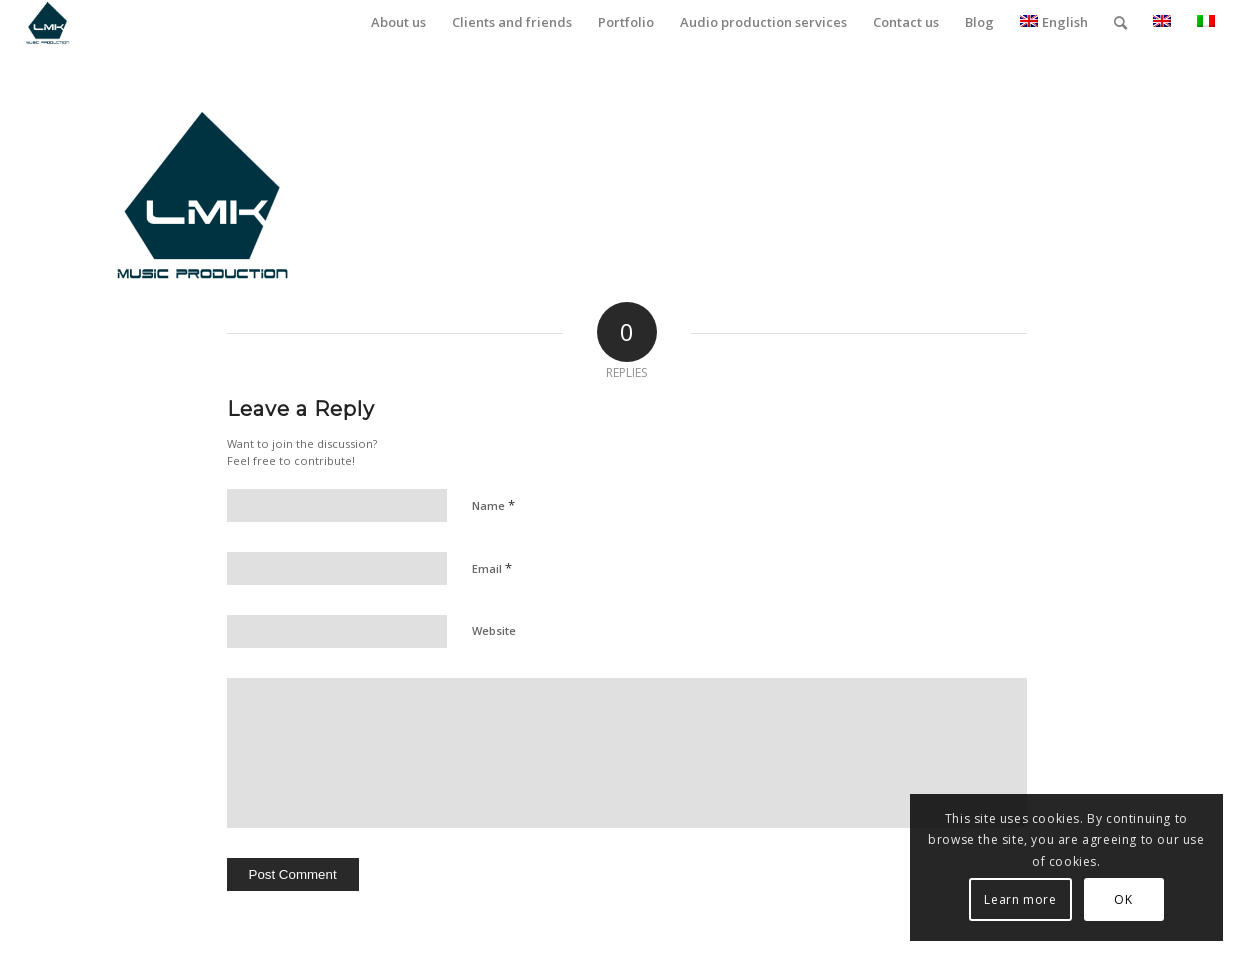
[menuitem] (398, 22)
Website (494, 630)
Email (492, 568)
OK (1123, 899)
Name (493, 505)
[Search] (1120, 22)
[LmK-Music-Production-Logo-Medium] (47, 22)
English (1054, 22)
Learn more (1020, 899)
